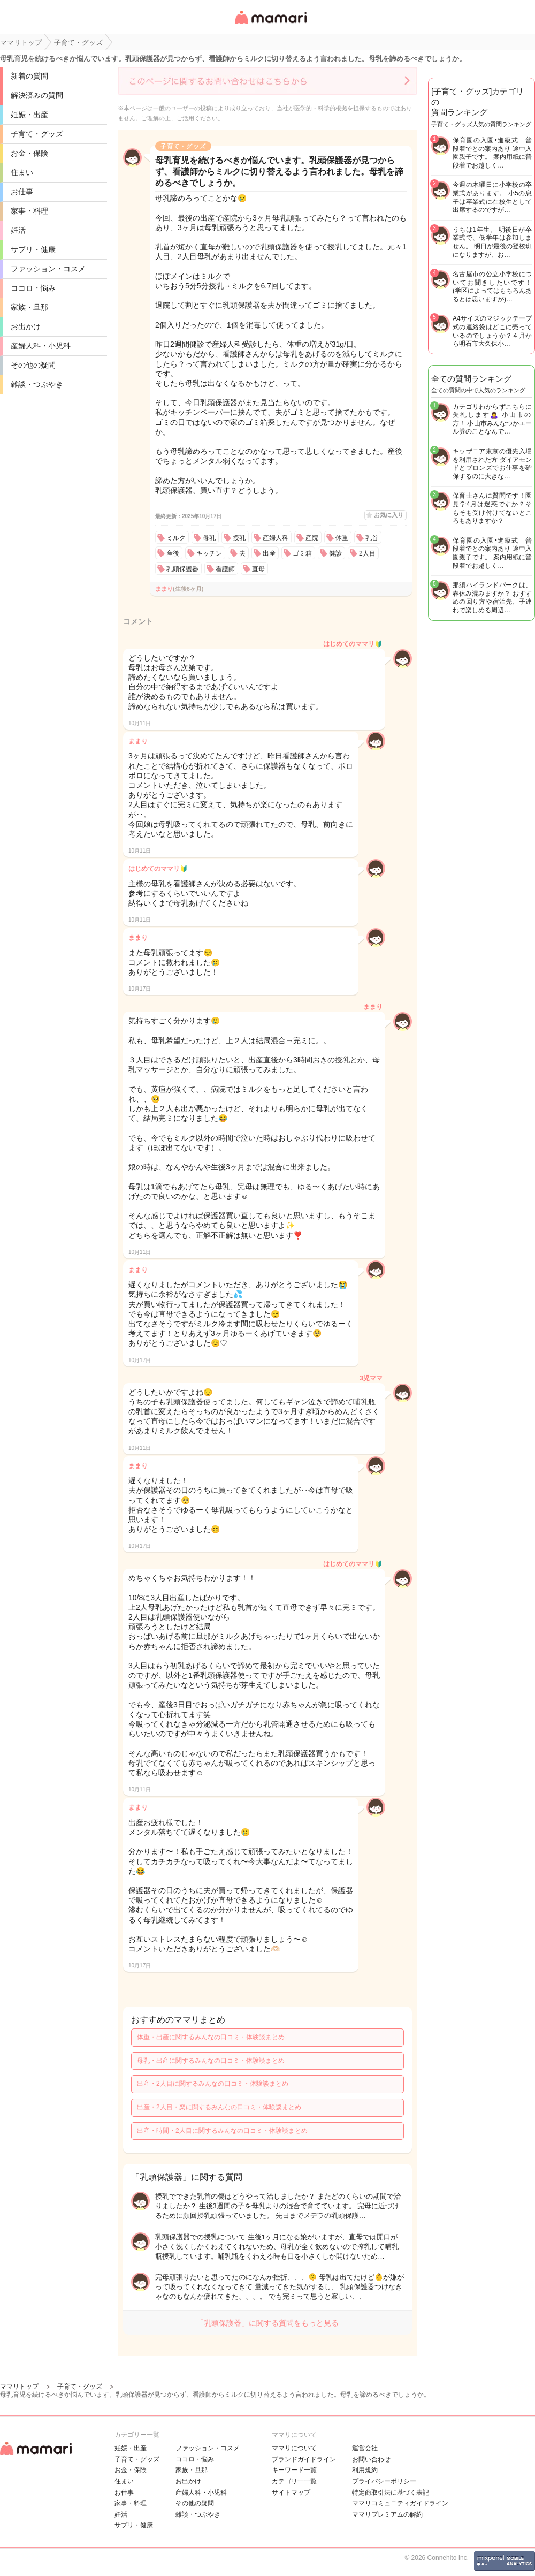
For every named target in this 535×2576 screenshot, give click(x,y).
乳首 (371, 538)
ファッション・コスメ (48, 268)
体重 (341, 538)
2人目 (367, 553)
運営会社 (365, 2448)
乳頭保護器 (182, 569)
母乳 (209, 538)
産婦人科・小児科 (41, 345)
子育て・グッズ (37, 134)
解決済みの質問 (37, 95)
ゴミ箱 (302, 553)
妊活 (18, 230)
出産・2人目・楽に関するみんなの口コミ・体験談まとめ (219, 2107)
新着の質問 (29, 76)
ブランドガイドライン (304, 2459)
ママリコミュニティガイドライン (400, 2503)
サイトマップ (291, 2492)
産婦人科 (275, 538)
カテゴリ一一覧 (294, 2481)
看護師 (225, 569)
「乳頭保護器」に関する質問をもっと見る (267, 2323)
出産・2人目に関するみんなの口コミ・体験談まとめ (212, 2083)
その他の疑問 (33, 365)
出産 (269, 553)
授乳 (239, 538)
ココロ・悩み (33, 288)
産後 (172, 553)
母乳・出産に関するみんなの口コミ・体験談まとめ (211, 2060)
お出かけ (26, 326)
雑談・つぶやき (37, 384)
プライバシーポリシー (384, 2481)
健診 (335, 553)
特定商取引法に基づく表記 (390, 2492)
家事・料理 (29, 211)
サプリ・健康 (33, 249)
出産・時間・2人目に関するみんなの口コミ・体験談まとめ (222, 2130)
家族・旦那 (29, 307)
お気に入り (388, 515)
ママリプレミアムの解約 (387, 2514)
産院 (311, 538)
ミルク (176, 538)
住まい (22, 172)
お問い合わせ (371, 2459)
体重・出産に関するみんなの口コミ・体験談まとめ (211, 2037)
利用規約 (365, 2470)
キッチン (209, 553)
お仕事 (22, 191)
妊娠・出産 (29, 114)
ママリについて (294, 2448)
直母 (258, 569)
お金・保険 (29, 153)
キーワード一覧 (294, 2470)
